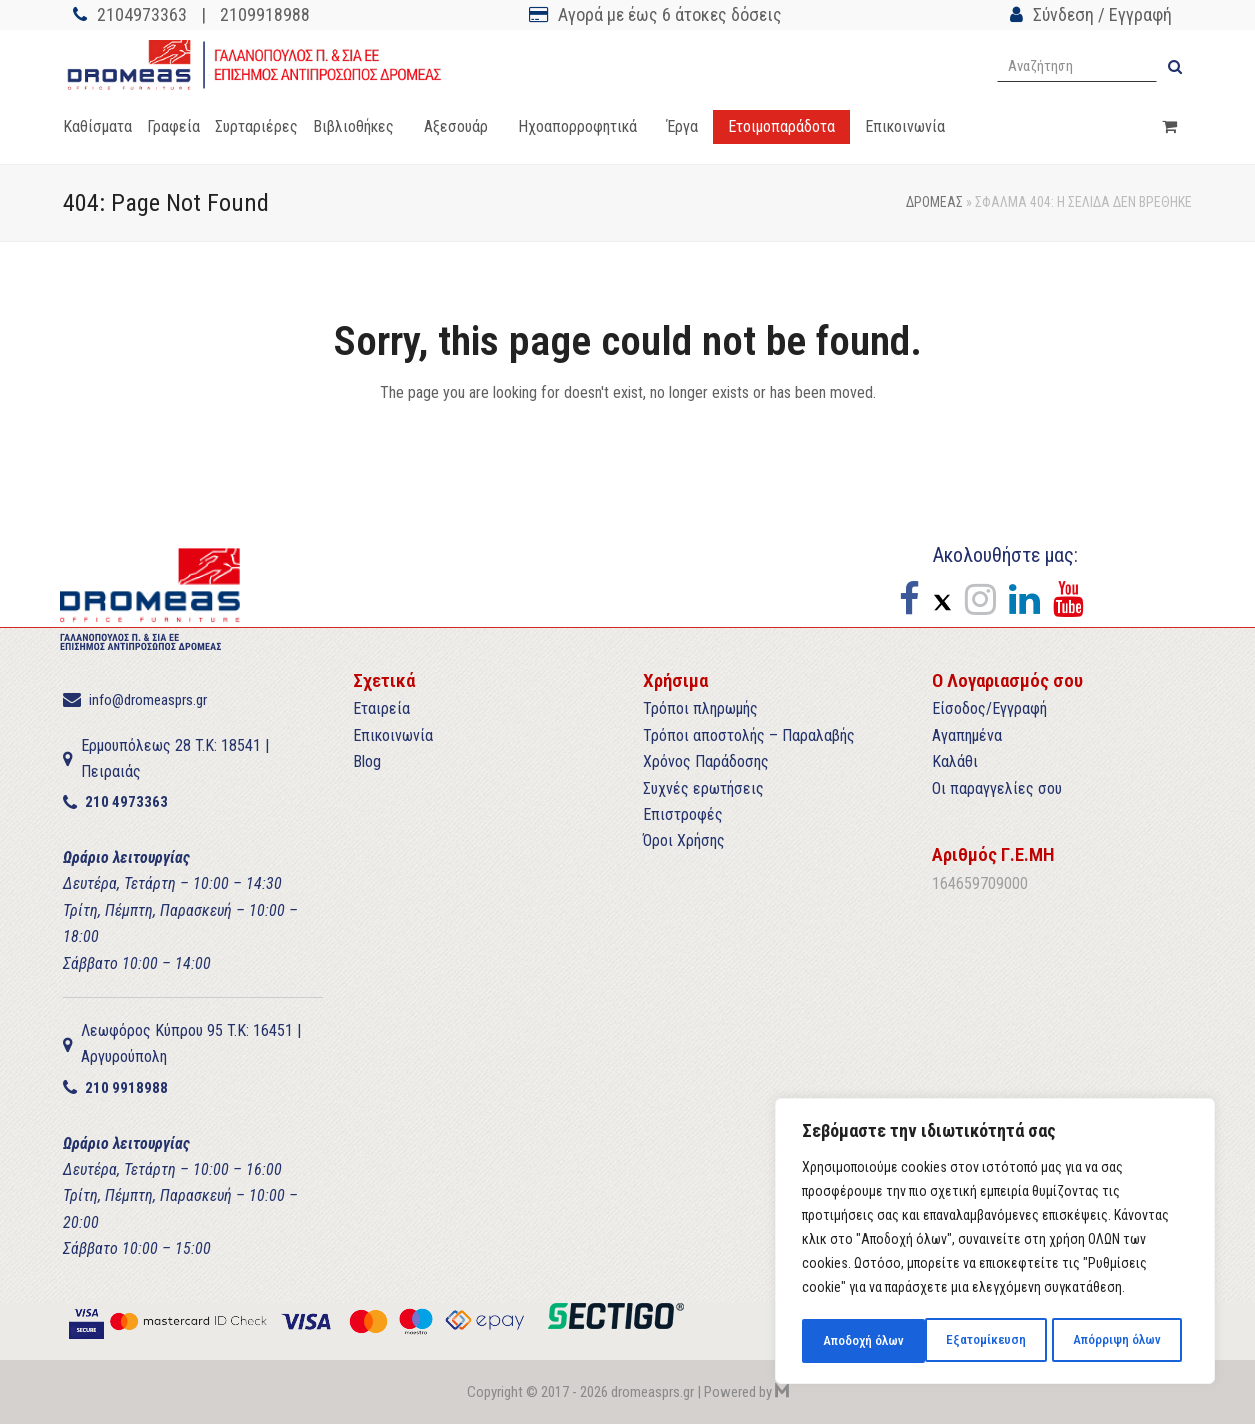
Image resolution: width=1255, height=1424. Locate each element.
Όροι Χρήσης (684, 840)
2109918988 (265, 14)
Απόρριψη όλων (992, 1341)
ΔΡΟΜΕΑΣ (934, 202)
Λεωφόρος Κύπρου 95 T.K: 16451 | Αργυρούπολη (191, 1043)
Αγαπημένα (967, 735)
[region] (995, 1243)
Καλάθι (955, 761)
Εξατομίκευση (861, 1341)
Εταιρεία (381, 708)
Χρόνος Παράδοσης (706, 761)
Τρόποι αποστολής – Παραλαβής (749, 735)
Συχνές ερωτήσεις (703, 788)
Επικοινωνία (393, 735)
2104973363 (142, 14)
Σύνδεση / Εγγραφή (1102, 14)
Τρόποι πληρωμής (700, 708)
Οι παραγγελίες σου (997, 788)
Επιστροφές (683, 814)
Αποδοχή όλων (1126, 1341)
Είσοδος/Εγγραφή (989, 708)
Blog (367, 761)
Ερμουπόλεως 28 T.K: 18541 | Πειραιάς (175, 758)
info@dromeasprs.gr (148, 700)
